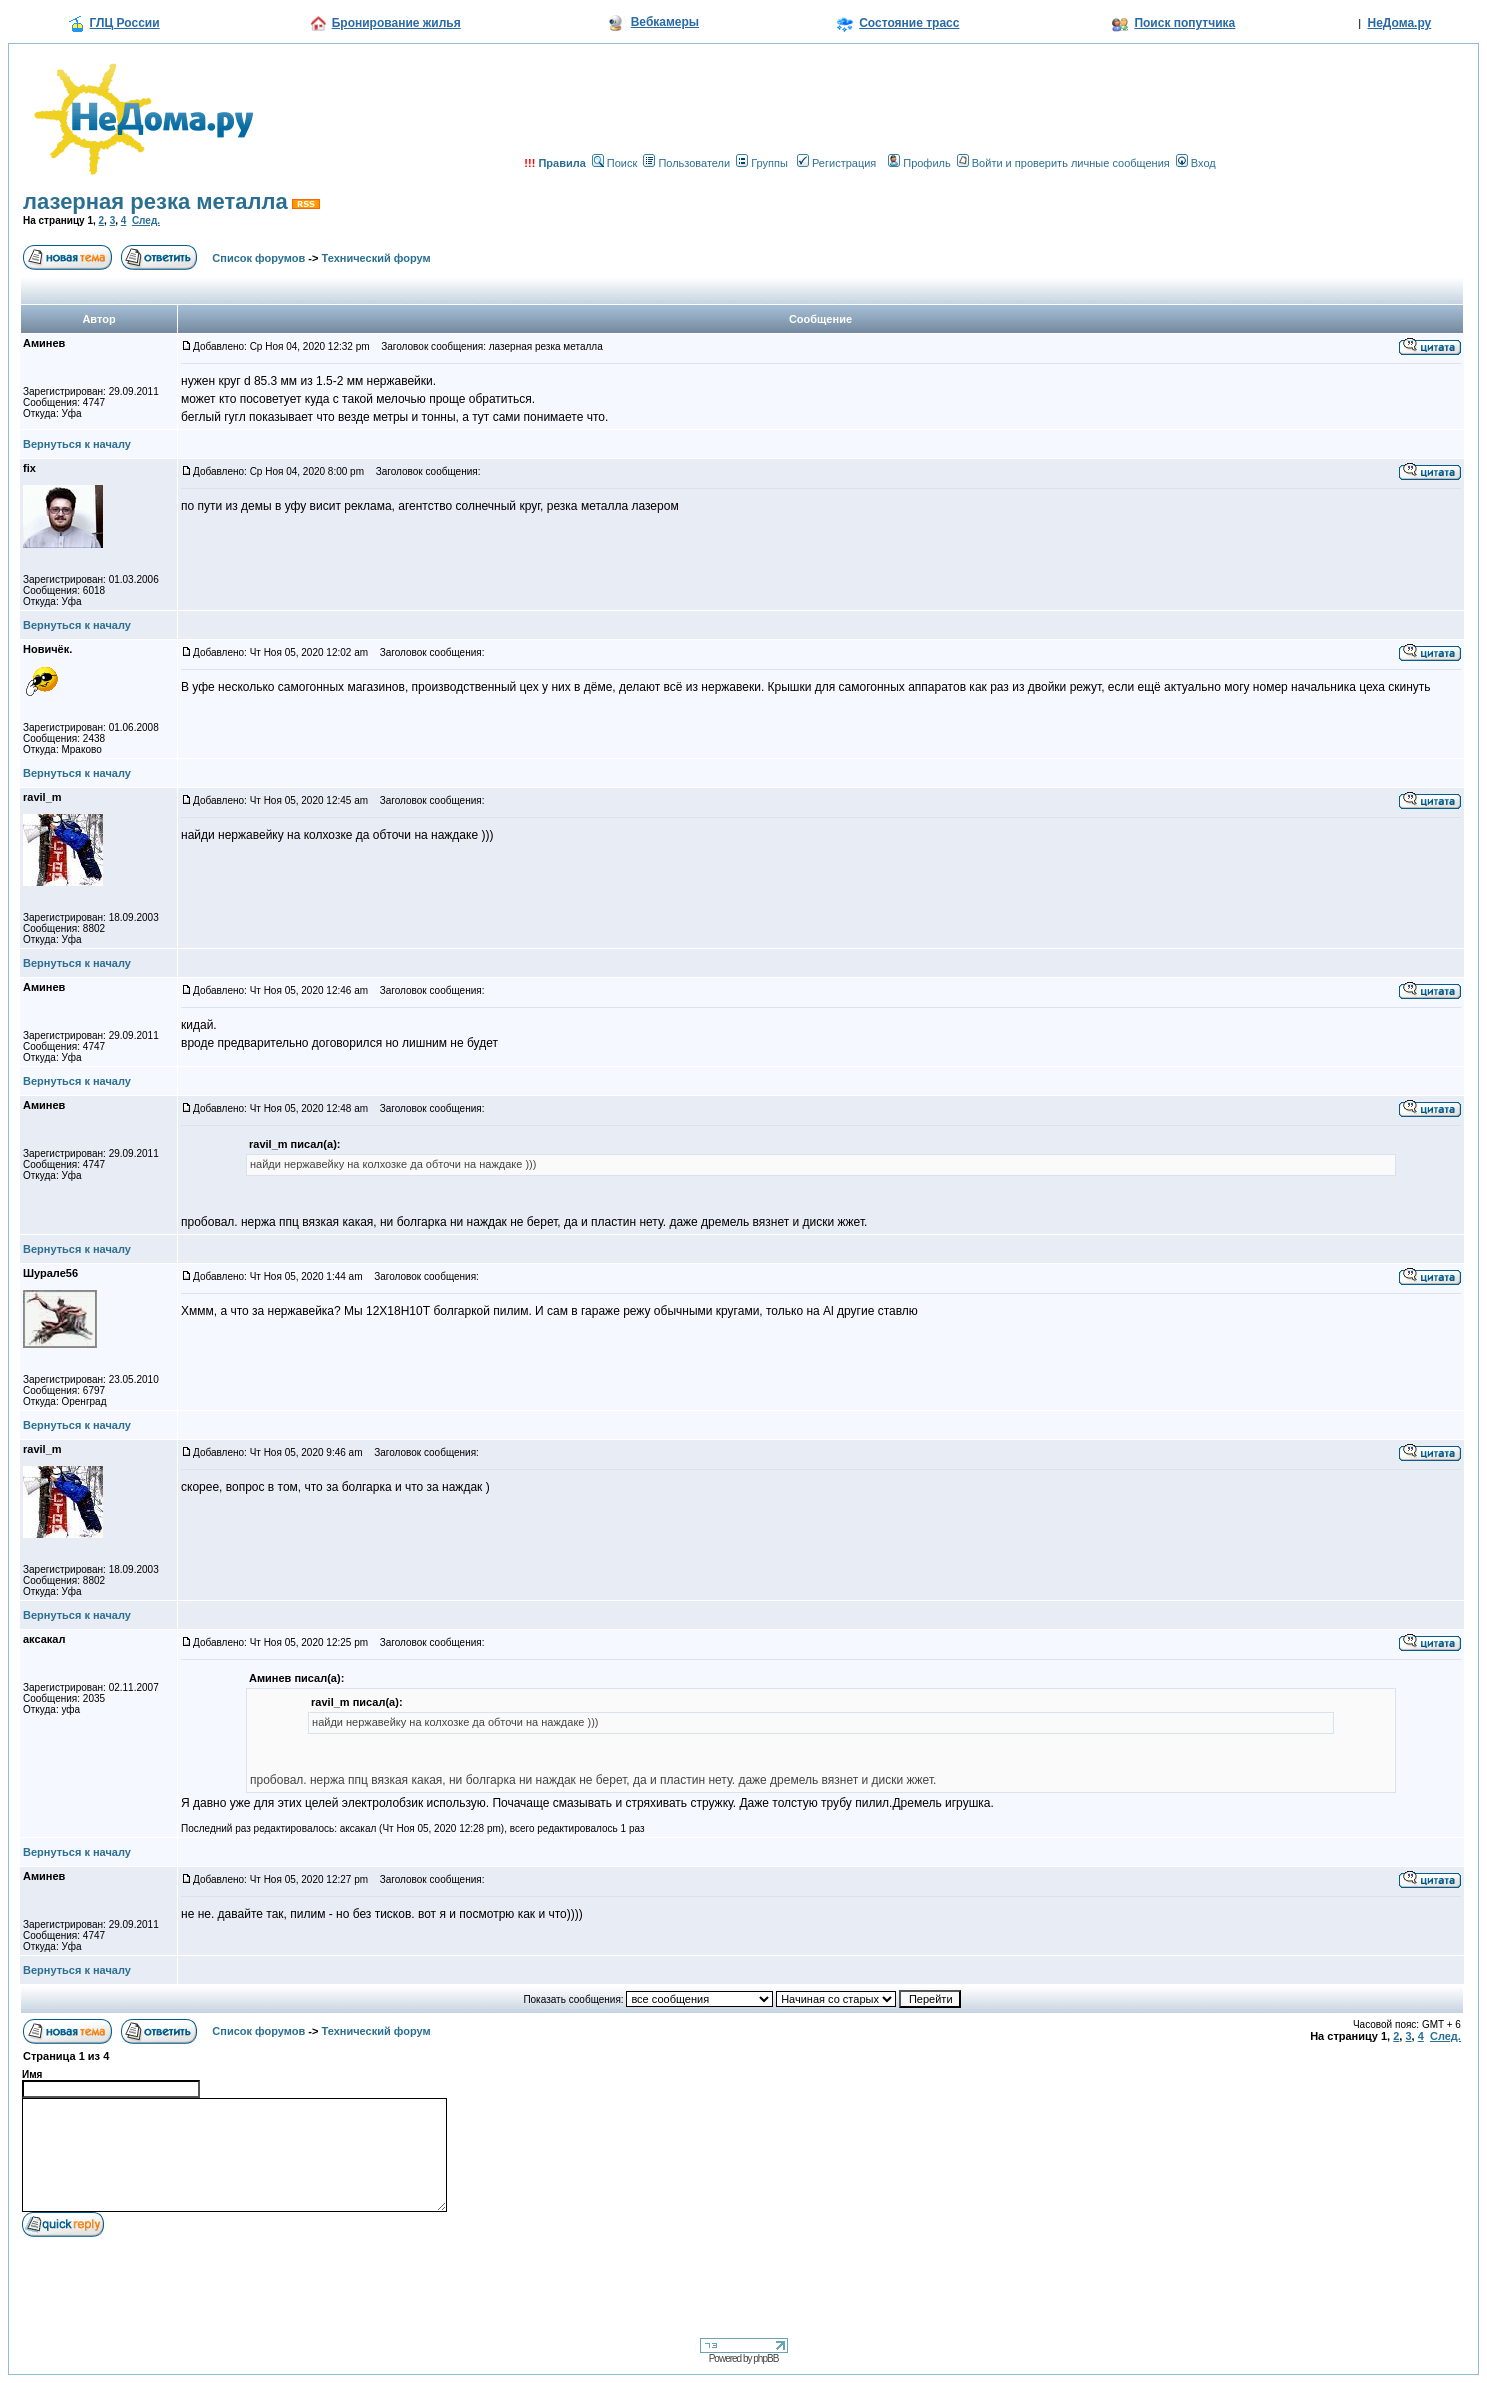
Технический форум (376, 258)
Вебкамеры (665, 22)
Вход (1196, 163)
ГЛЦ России (125, 23)
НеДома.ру (1399, 23)
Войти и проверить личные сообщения (1063, 163)
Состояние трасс (909, 23)
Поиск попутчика (1184, 23)
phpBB (765, 2358)
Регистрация (836, 163)
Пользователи (686, 163)
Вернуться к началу (77, 444)
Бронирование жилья (396, 23)
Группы (762, 163)
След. (146, 220)
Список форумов (258, 258)
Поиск (614, 163)
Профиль (919, 163)
